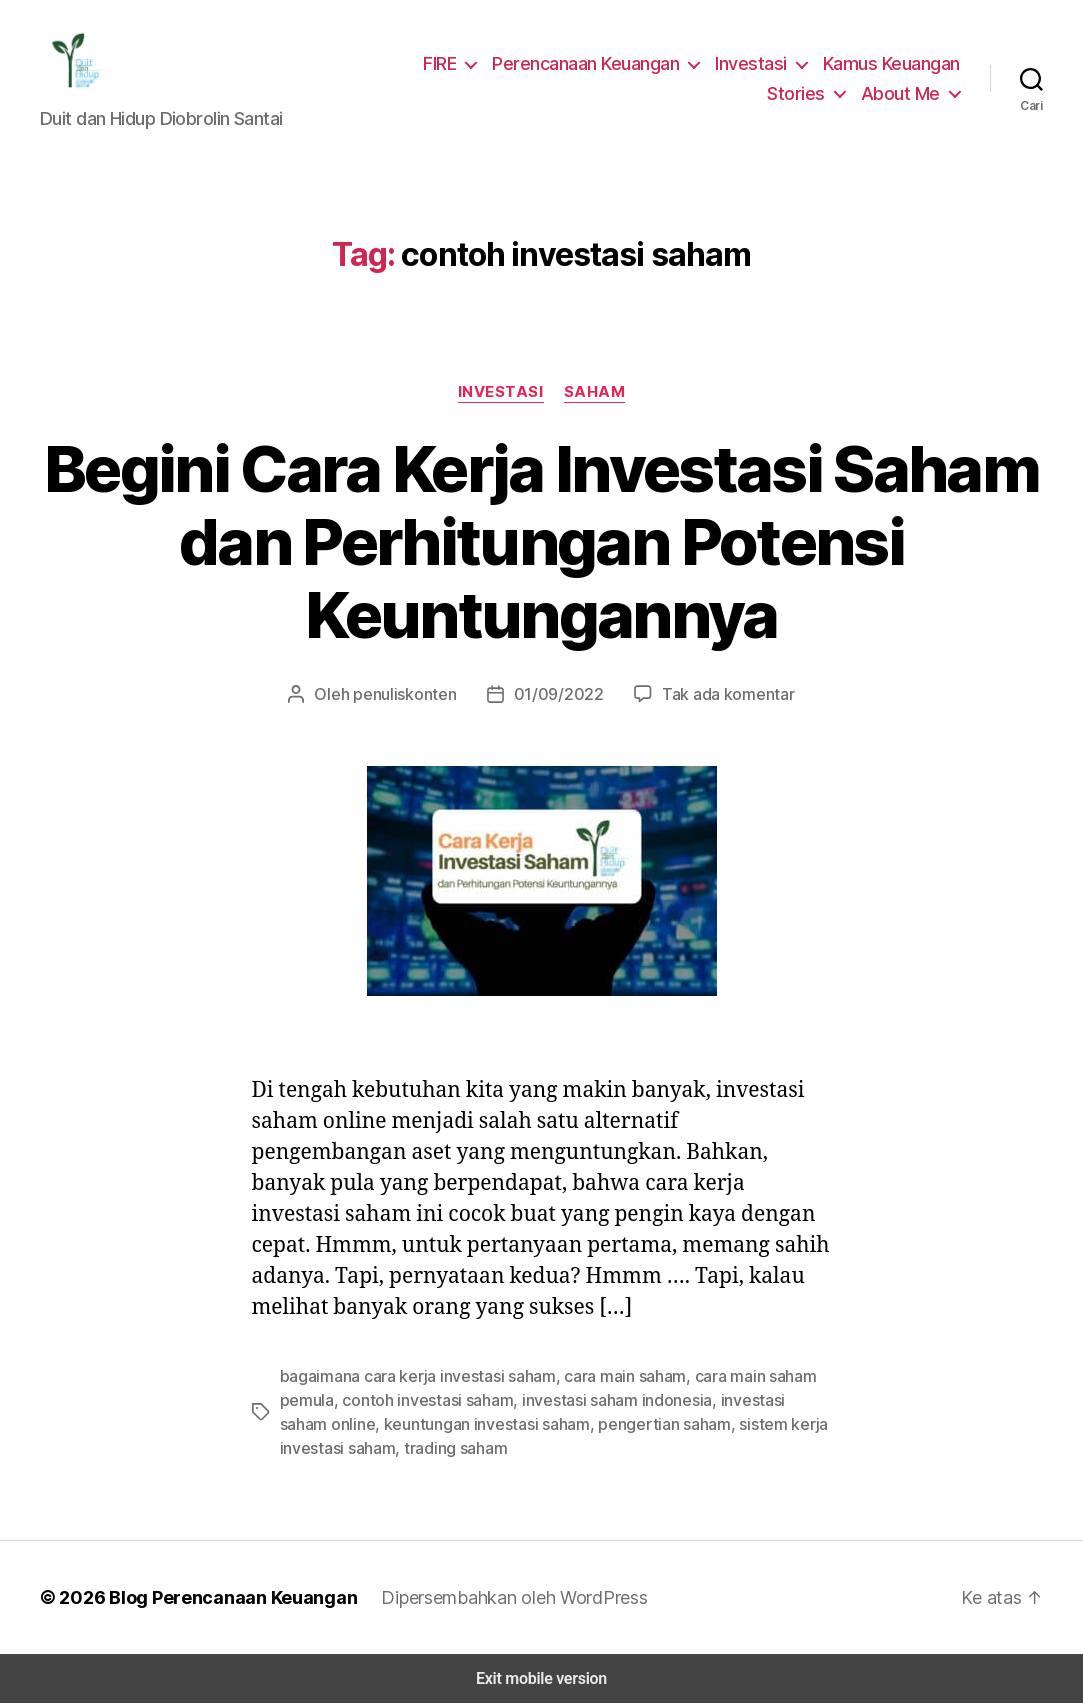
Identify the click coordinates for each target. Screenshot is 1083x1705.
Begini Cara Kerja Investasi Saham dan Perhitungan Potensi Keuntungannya (541, 544)
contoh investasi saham (419, 1401)
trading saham (384, 1449)
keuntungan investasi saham (427, 1425)
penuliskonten (415, 695)
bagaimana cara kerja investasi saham (411, 1377)
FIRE (445, 64)
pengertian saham (595, 1425)
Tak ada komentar (716, 695)
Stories (804, 94)
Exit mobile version (541, 1680)
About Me (903, 94)
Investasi (754, 64)
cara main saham (610, 1377)
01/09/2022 (558, 695)
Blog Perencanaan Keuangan (222, 1599)
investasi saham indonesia (598, 1401)
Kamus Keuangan (892, 64)
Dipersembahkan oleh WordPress (498, 1599)
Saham (593, 393)
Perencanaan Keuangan (593, 64)
